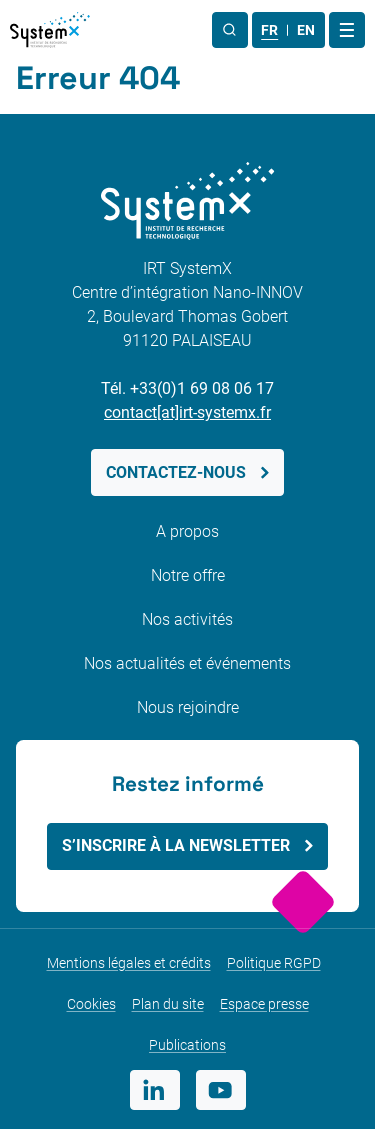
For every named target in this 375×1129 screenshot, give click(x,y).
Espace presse (264, 1004)
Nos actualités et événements (187, 663)
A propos (187, 531)
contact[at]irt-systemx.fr (187, 412)
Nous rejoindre (188, 707)
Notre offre (188, 575)
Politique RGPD (274, 963)
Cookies (91, 1004)
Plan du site (168, 1004)
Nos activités (187, 619)
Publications (187, 1045)
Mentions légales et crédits (129, 963)
